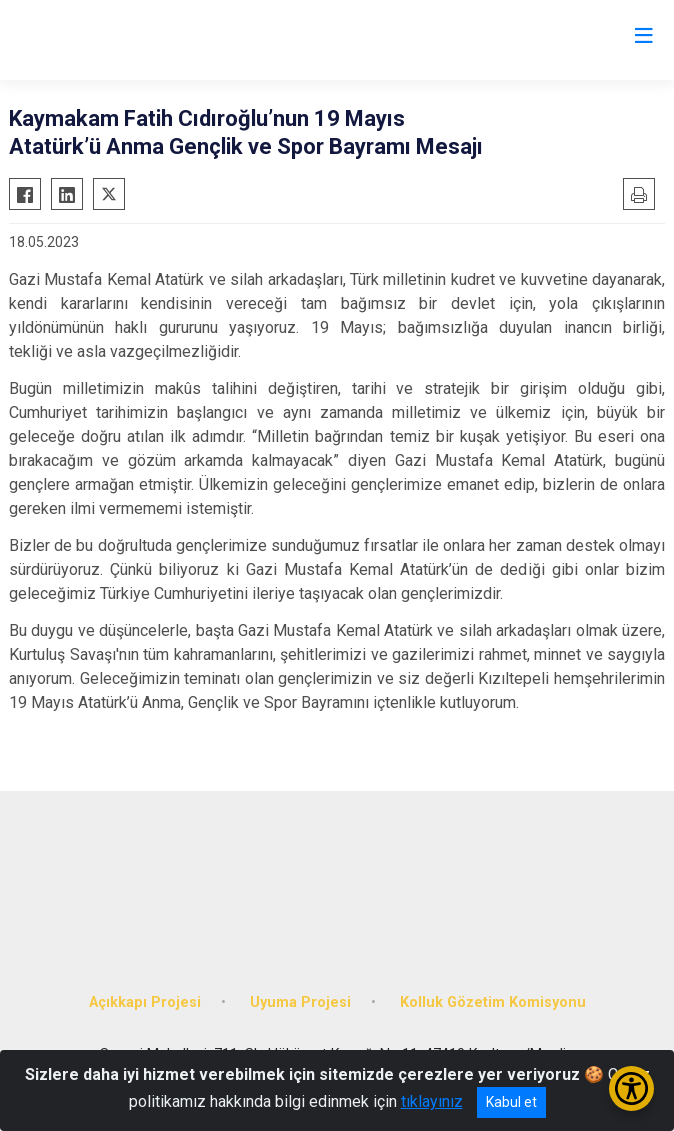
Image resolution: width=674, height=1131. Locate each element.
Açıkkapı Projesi (145, 1002)
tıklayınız (432, 1101)
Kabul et (511, 1102)
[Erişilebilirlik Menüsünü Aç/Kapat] (631, 1088)
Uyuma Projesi (300, 1002)
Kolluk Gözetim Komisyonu (493, 1002)
